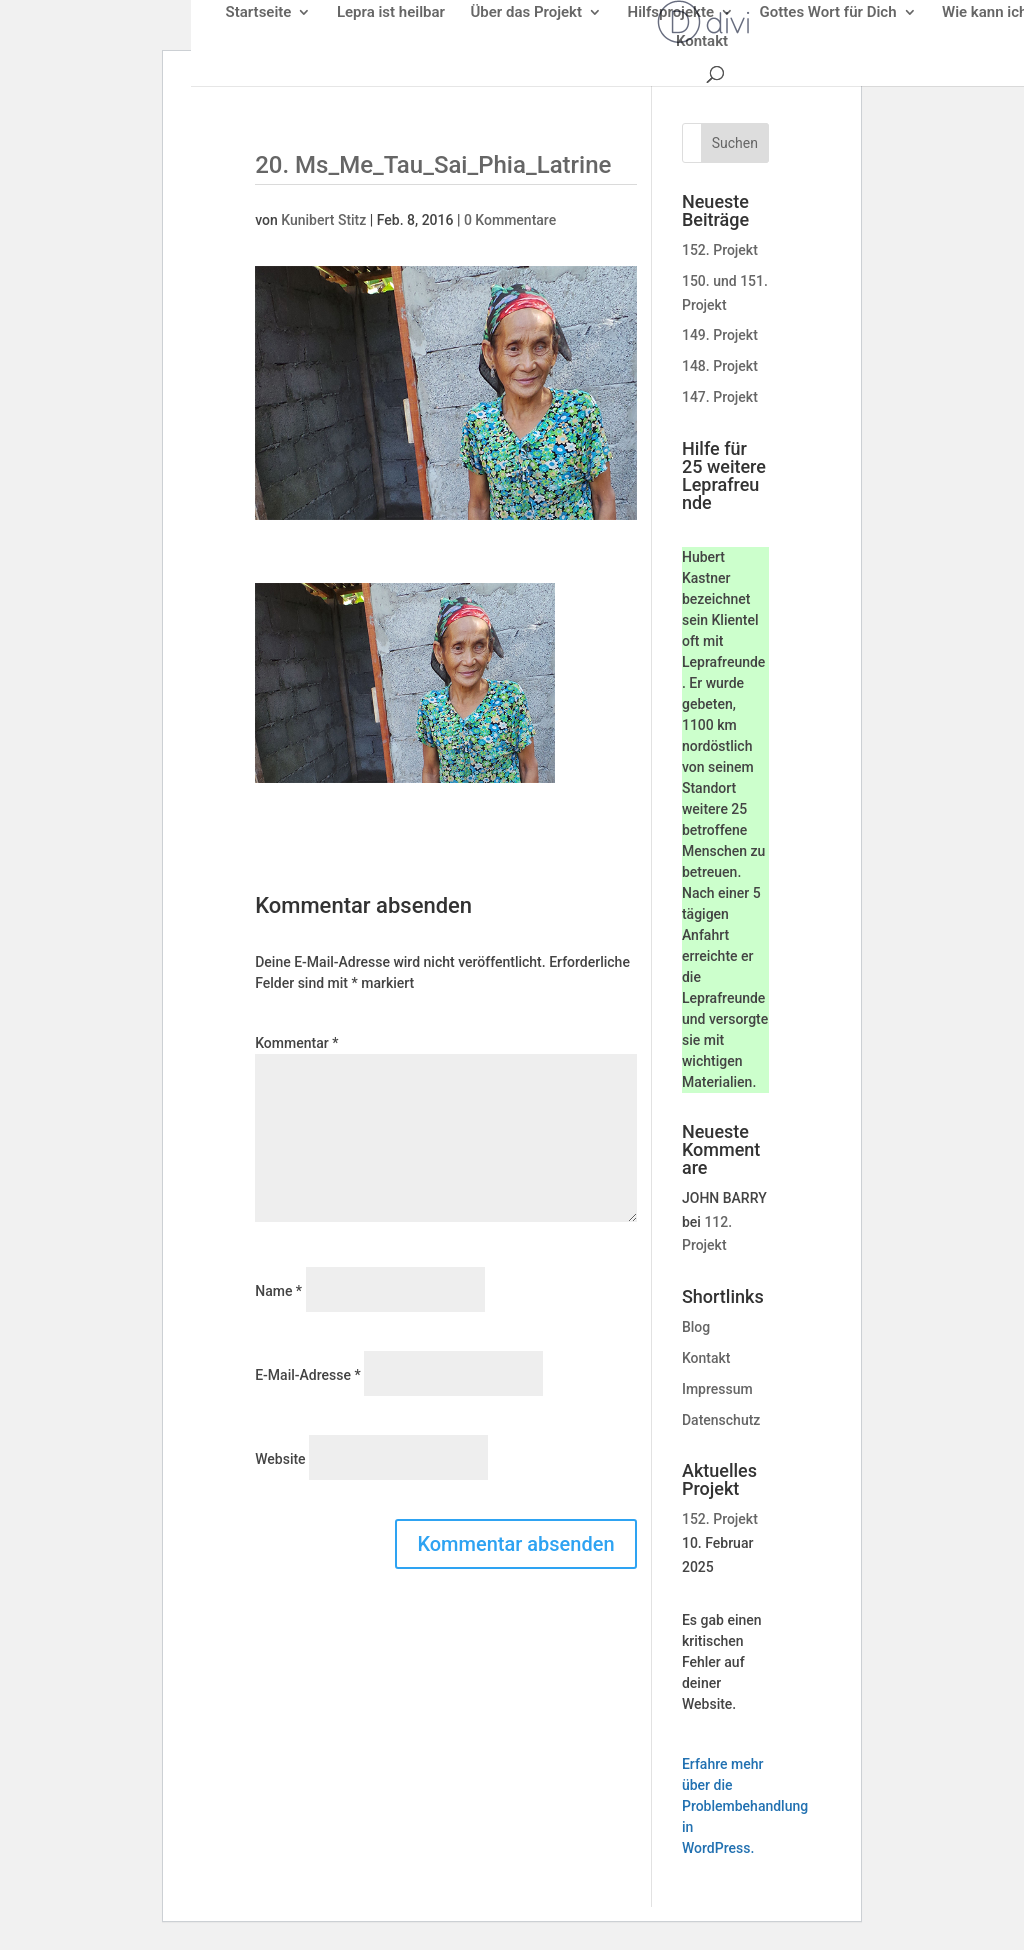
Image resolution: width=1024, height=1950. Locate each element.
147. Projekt (720, 397)
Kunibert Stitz (323, 220)
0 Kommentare (510, 220)
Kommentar (296, 1043)
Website (280, 1459)
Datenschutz (721, 1420)
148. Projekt (720, 366)
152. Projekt (720, 250)
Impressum (717, 1389)
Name (278, 1291)
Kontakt (706, 1358)
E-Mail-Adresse (307, 1375)
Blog (696, 1327)
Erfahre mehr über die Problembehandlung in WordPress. (745, 1806)
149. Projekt (720, 335)
